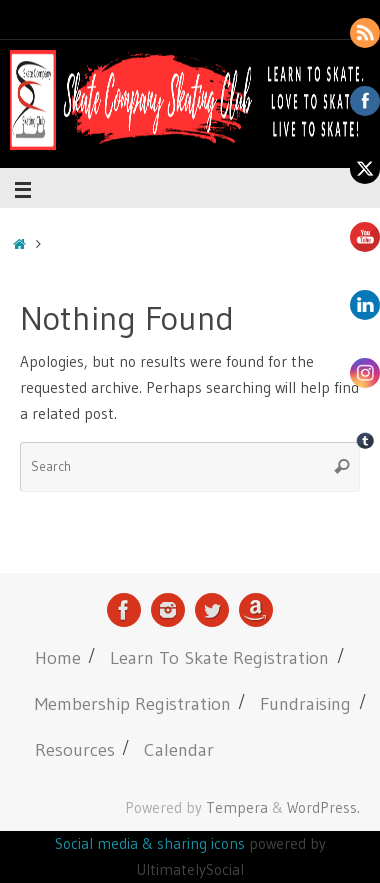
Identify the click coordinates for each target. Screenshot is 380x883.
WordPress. (323, 807)
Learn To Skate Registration (219, 657)
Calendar (179, 749)
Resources (75, 749)
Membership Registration (133, 703)
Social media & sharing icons (152, 843)
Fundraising (305, 703)
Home (58, 657)
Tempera (237, 807)
